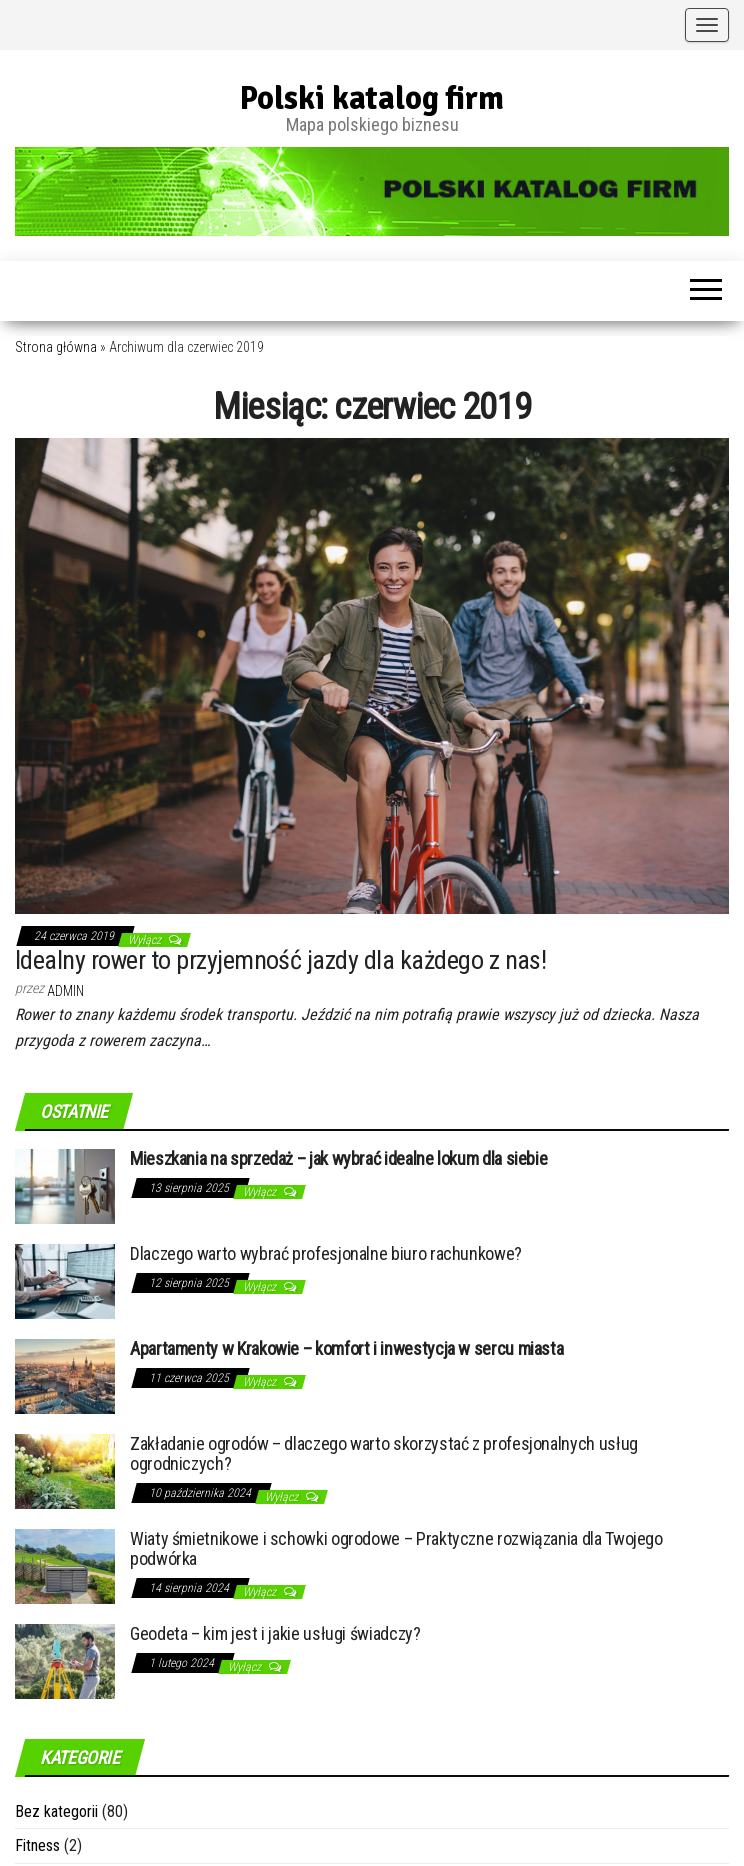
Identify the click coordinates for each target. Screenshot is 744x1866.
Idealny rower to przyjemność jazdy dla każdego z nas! (280, 960)
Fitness (37, 1845)
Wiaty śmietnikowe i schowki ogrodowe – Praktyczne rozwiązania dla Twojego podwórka (396, 1548)
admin (65, 991)
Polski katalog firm (372, 98)
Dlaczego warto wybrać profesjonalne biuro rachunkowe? (326, 1253)
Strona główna (56, 347)
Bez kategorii (56, 1811)
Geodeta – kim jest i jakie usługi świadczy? (275, 1633)
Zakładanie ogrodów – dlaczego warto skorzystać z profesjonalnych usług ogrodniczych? (384, 1453)
